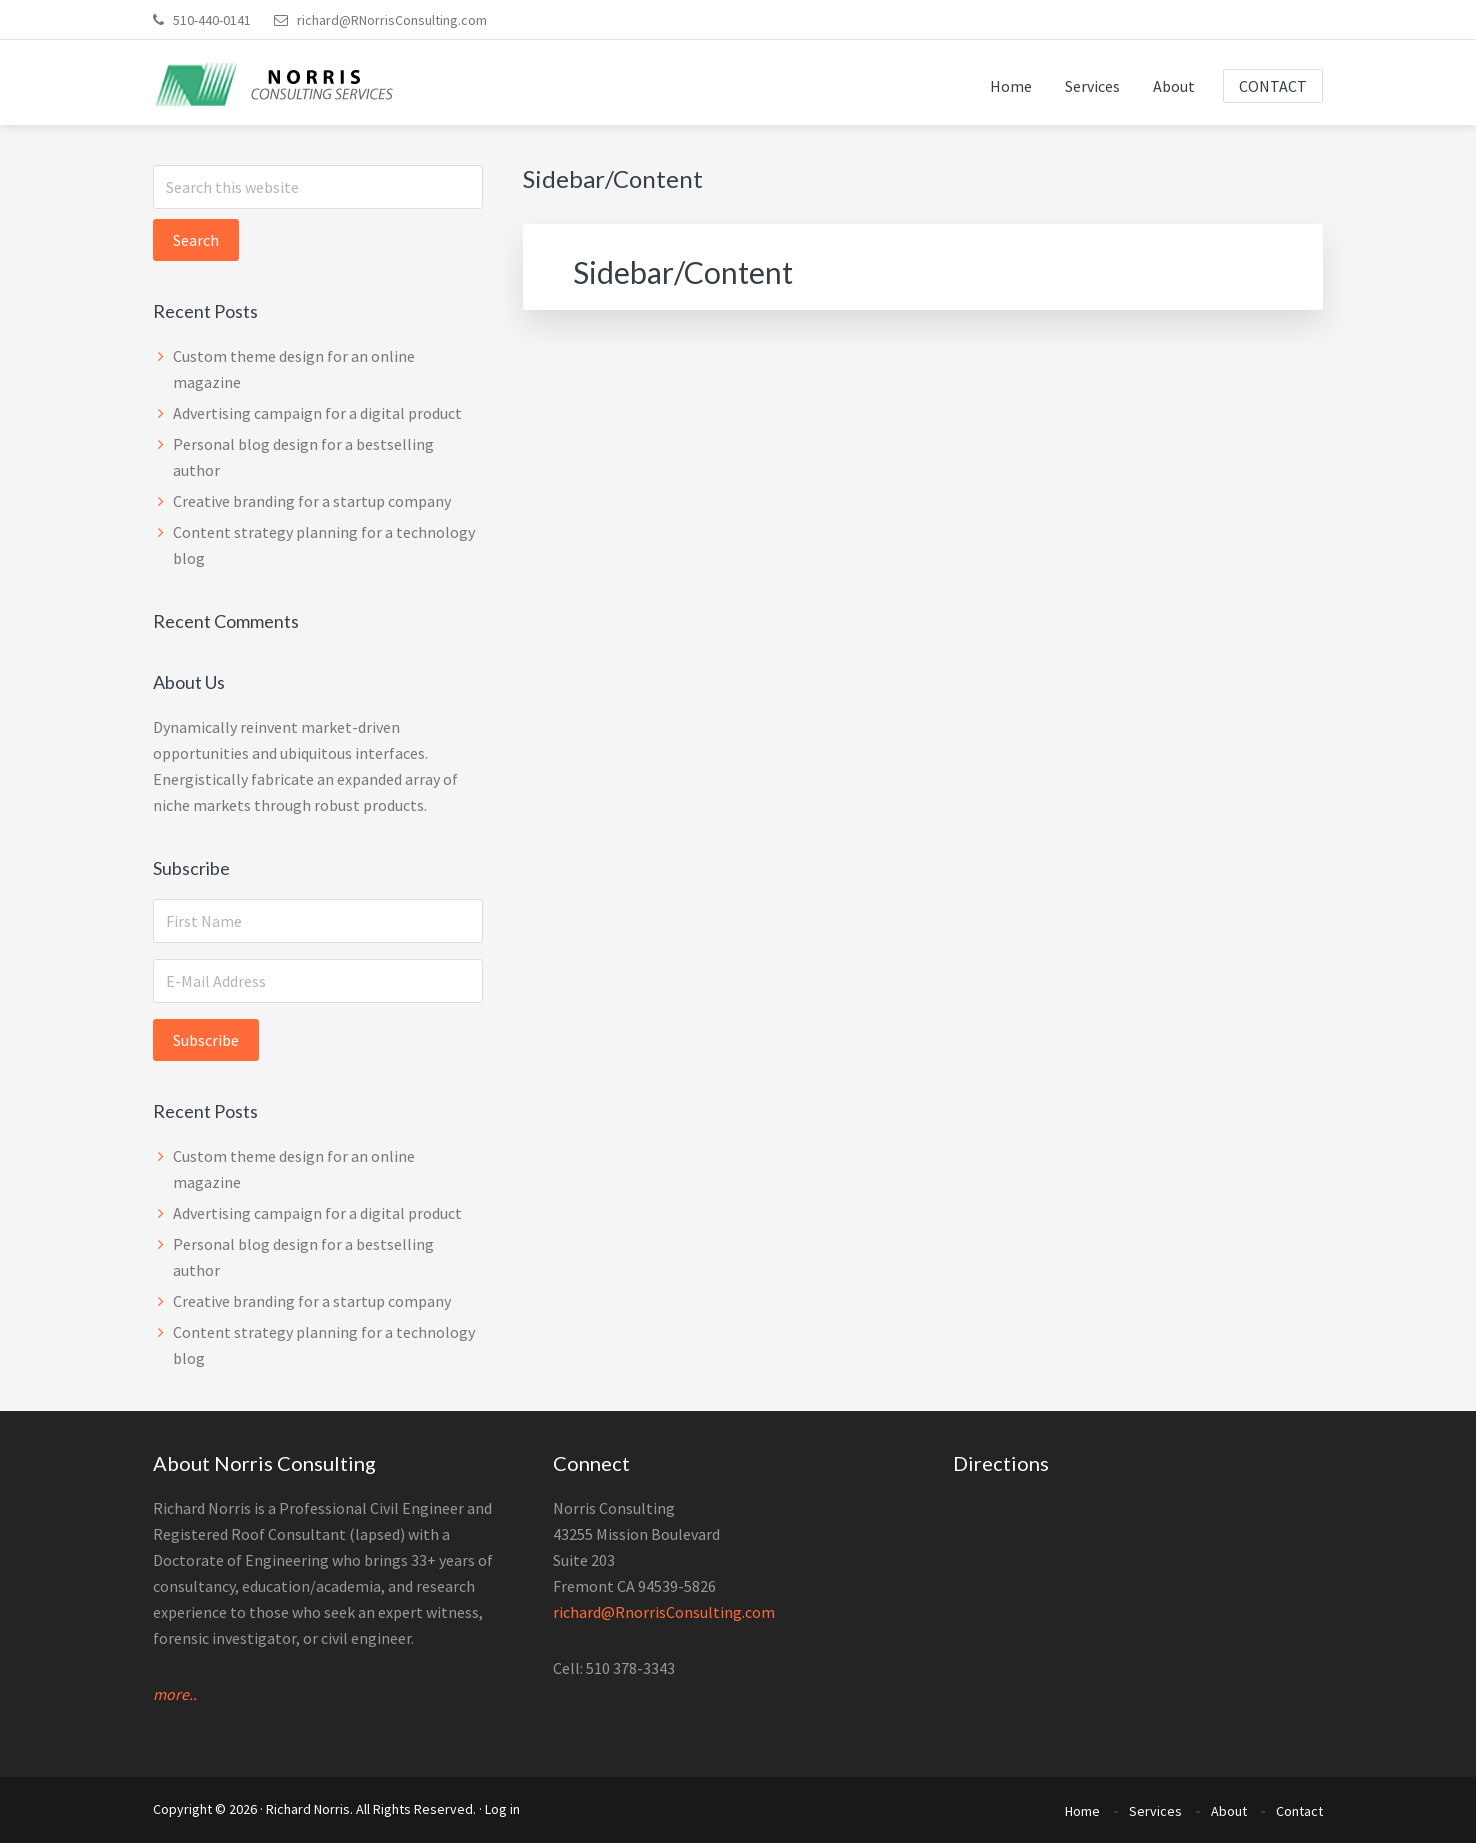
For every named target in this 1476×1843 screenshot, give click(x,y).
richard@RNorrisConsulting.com (380, 20)
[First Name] (318, 921)
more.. (175, 1694)
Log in (502, 1809)
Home (1082, 1811)
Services (1155, 1811)
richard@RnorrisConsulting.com (664, 1612)
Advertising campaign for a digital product (317, 413)
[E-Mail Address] (318, 981)
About (1229, 1811)
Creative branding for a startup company (312, 501)
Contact (1299, 1811)
